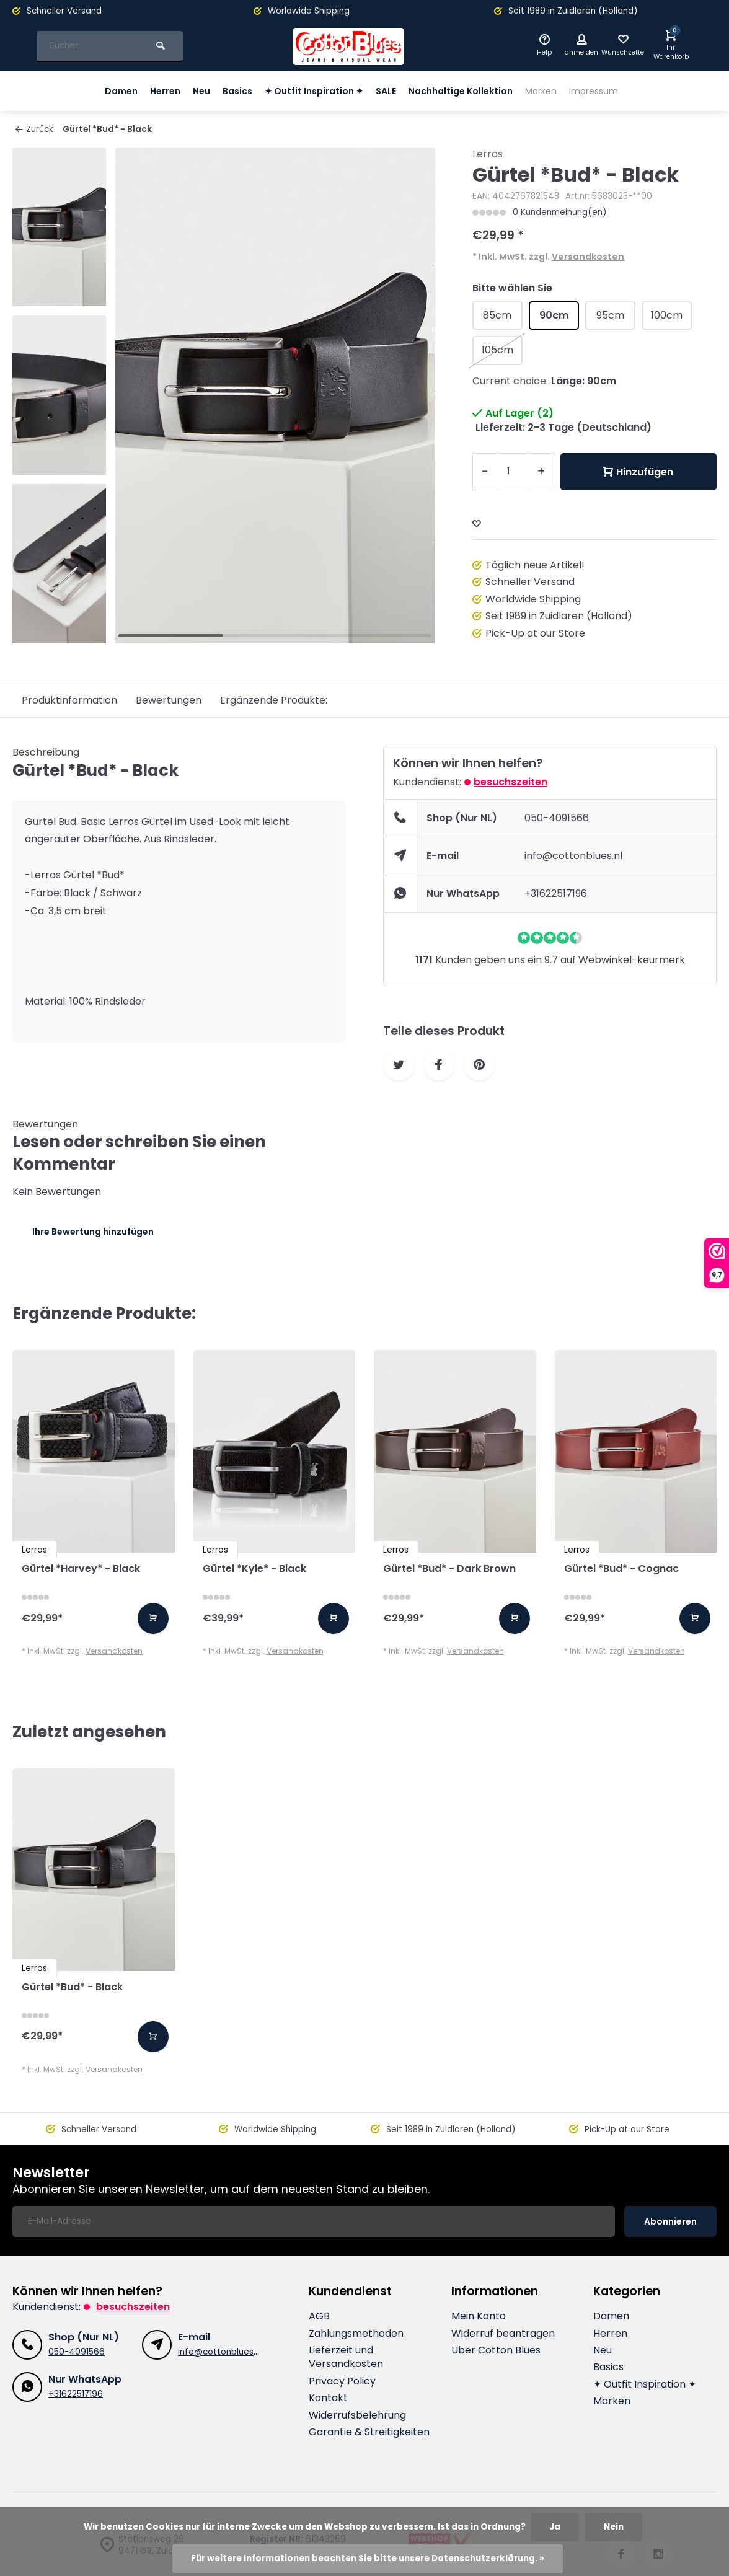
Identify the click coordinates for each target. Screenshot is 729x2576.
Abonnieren (670, 2221)
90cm (553, 315)
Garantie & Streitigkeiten (369, 2432)
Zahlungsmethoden (356, 2333)
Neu (187, 91)
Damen (100, 91)
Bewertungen (168, 700)
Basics (225, 91)
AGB (319, 2316)
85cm (497, 315)
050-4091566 (556, 818)
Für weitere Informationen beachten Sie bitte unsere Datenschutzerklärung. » (367, 2558)
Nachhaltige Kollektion (467, 91)
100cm (667, 315)
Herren (148, 91)
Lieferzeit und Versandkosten (346, 2357)
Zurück (34, 129)
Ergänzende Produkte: (273, 700)
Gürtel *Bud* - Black (107, 129)
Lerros (487, 154)
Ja (554, 2527)
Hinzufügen (638, 472)
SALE (385, 91)
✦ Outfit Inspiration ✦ (308, 91)
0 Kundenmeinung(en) (560, 212)
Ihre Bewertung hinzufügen (93, 1231)
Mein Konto (478, 2316)
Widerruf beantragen (503, 2333)
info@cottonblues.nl (573, 856)
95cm (610, 315)
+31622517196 (555, 893)
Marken (554, 91)
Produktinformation (69, 700)
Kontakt (328, 2398)
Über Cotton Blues (496, 2350)
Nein (614, 2527)
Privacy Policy (342, 2381)
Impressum (613, 91)
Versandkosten (588, 256)
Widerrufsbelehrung (357, 2415)
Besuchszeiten (510, 782)
